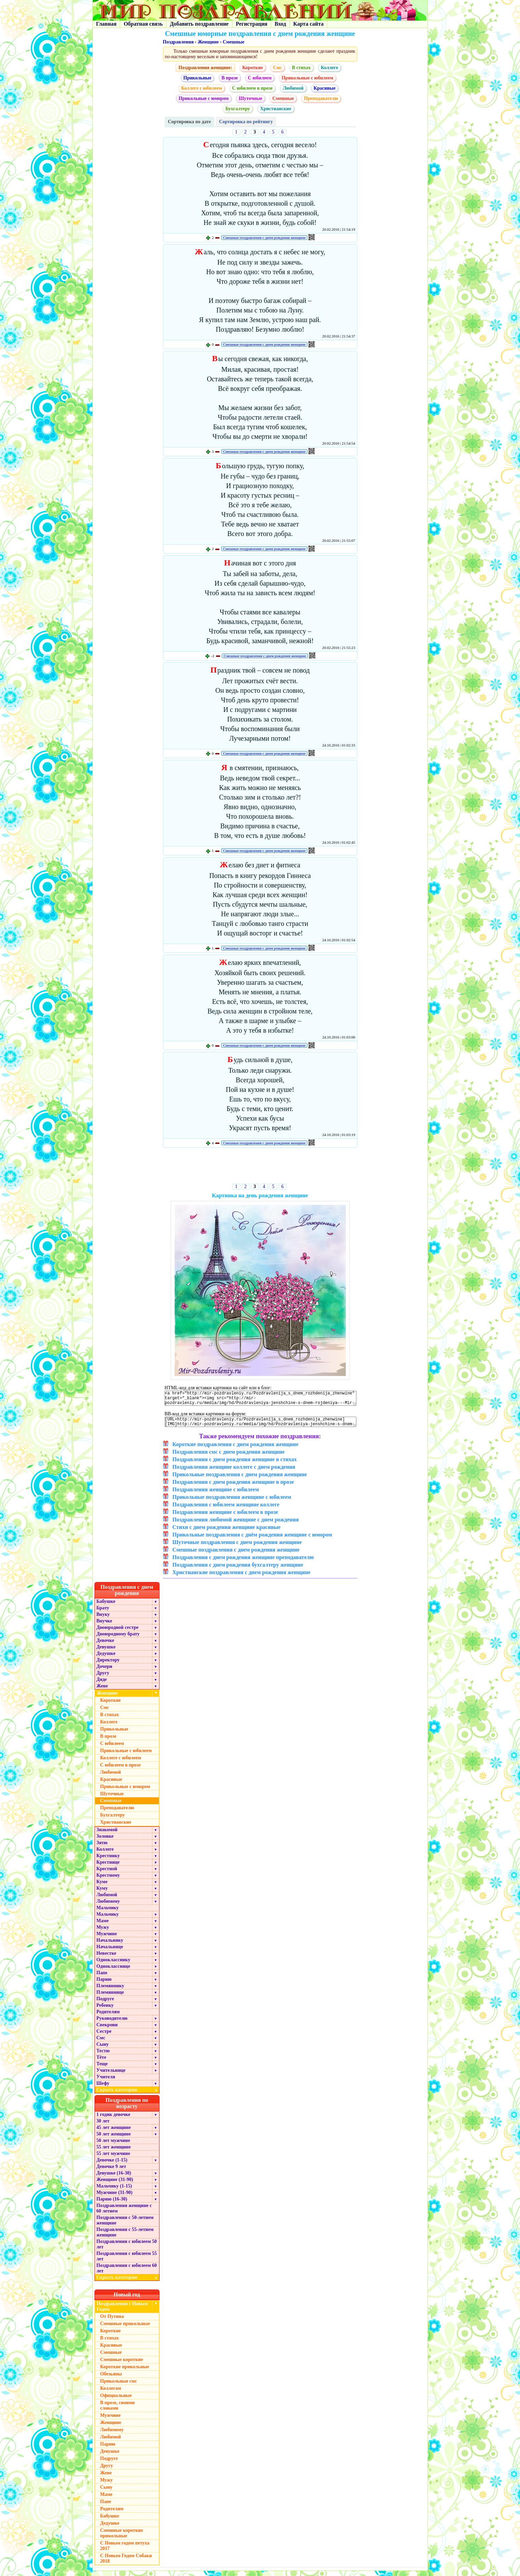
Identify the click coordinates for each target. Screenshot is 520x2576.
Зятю (102, 1847)
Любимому (108, 1906)
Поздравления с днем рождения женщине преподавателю (243, 1562)
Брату (103, 1613)
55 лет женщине (114, 2152)
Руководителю (112, 2023)
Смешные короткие (121, 2364)
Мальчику (108, 1912)
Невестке (106, 1958)
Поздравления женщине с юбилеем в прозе (225, 1517)
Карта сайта (308, 24)
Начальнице (110, 1951)
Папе (102, 1977)
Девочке (105, 1645)
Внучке (104, 1626)
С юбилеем (259, 77)
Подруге (105, 2003)
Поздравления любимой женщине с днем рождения (236, 1525)
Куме (102, 1886)
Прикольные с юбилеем (307, 77)
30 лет (103, 2126)
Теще (102, 2068)
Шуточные (250, 98)
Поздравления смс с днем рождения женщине (229, 1457)
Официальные (116, 2400)
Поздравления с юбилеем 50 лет (127, 2249)
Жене (102, 1691)
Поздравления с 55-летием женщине (125, 2237)
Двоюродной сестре (118, 1632)
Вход (280, 24)
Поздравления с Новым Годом (122, 2311)
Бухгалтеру (237, 108)
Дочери (104, 1671)
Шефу (103, 2088)
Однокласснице (113, 1971)
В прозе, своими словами (117, 2410)
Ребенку (105, 2010)
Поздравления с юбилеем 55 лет (127, 2261)
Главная (106, 24)
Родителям (108, 2016)
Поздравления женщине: (205, 67)
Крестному (108, 1880)
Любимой (293, 88)
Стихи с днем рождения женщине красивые (227, 1532)
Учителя (106, 2081)
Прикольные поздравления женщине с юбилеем (232, 1502)
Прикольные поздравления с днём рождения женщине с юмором (252, 1540)
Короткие (252, 67)
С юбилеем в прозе (252, 88)
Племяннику (110, 1990)
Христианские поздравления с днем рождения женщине (241, 1577)
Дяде (102, 1684)
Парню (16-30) (112, 2204)
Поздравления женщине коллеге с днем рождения (234, 1472)
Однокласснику (113, 1964)
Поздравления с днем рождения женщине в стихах (235, 1464)
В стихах (301, 67)
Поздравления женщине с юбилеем (216, 1494)
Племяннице (110, 1997)
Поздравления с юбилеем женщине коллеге (226, 1510)
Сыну (103, 2049)
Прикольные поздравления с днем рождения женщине (240, 1479)
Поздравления (178, 41)
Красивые (324, 88)
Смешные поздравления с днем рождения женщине (264, 237)
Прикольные (197, 77)
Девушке (106, 1652)
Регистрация (251, 24)
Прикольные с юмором (204, 98)
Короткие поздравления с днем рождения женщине (236, 1449)
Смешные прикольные (125, 2328)
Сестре (104, 2036)
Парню (104, 1984)
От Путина (112, 2321)
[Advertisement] (260, 1167)
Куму (102, 1893)
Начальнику (110, 1945)
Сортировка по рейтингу (246, 121)
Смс (277, 67)
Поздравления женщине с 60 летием (124, 2213)
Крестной (107, 1873)
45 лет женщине (114, 2132)
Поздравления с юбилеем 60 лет (127, 2273)
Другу (103, 1678)
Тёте (101, 2062)
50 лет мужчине (113, 2145)
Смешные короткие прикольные (121, 2538)
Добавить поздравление (199, 24)
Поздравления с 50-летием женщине (125, 2225)
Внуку (103, 1619)
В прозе (229, 77)
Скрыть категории (128, 2095)
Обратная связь (143, 24)
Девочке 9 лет (111, 2171)
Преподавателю (321, 98)
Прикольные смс (118, 2386)
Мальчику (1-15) (114, 2191)
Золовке (105, 1841)
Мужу (103, 1932)
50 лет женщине (114, 2139)
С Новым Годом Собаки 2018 (126, 2563)
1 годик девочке (113, 2119)
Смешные (233, 41)
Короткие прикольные (124, 2371)
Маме (103, 1925)
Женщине (208, 41)
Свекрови (107, 2029)
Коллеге (329, 67)
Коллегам (110, 2393)
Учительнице (111, 2075)
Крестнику (108, 1860)
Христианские (275, 108)
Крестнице (108, 1867)
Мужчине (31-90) (114, 2197)
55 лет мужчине (113, 2158)
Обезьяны (111, 2379)
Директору (108, 1665)
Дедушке (106, 1658)
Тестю (103, 2055)
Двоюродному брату (118, 1639)
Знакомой (107, 1834)
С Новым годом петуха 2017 (125, 2551)
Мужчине (107, 1938)
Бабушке (106, 1606)
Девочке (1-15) (112, 2165)
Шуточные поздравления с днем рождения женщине (237, 1547)
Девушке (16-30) (114, 2178)
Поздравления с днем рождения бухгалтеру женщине (238, 1570)
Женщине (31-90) (115, 2184)
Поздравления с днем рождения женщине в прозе (233, 1487)
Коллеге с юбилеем (201, 88)
